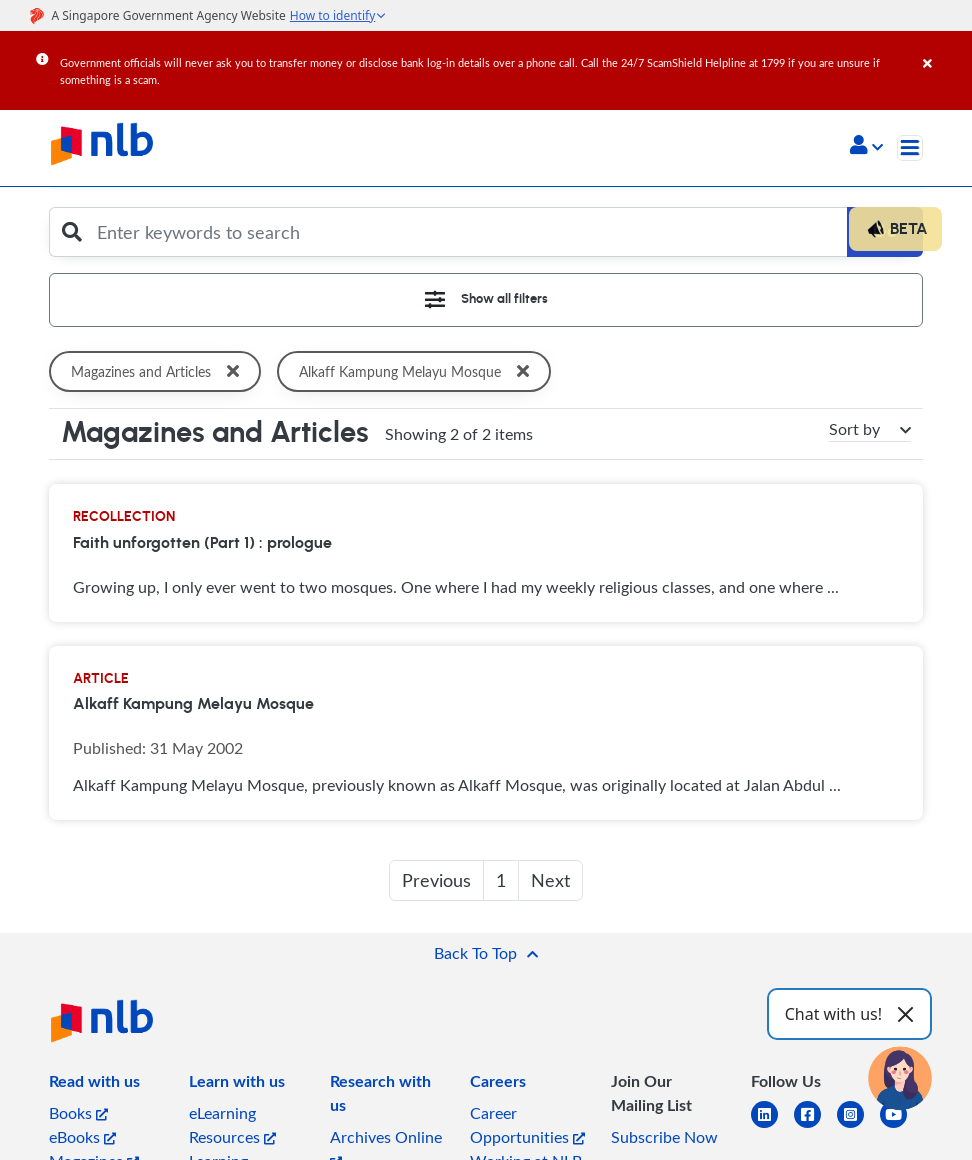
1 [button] (501, 880)
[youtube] (901, 1126)
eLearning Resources (232, 1125)
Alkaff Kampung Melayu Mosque (420, 371)
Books (78, 1113)
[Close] (944, 49)
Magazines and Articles (159, 371)
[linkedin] (772, 1126)
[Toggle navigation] (910, 148)
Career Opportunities (527, 1125)
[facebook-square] (815, 1126)
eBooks (82, 1137)
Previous (436, 880)
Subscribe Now (664, 1137)
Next (550, 880)
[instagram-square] (858, 1126)
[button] (866, 147)
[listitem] (94, 1085)
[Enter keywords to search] (467, 232)
